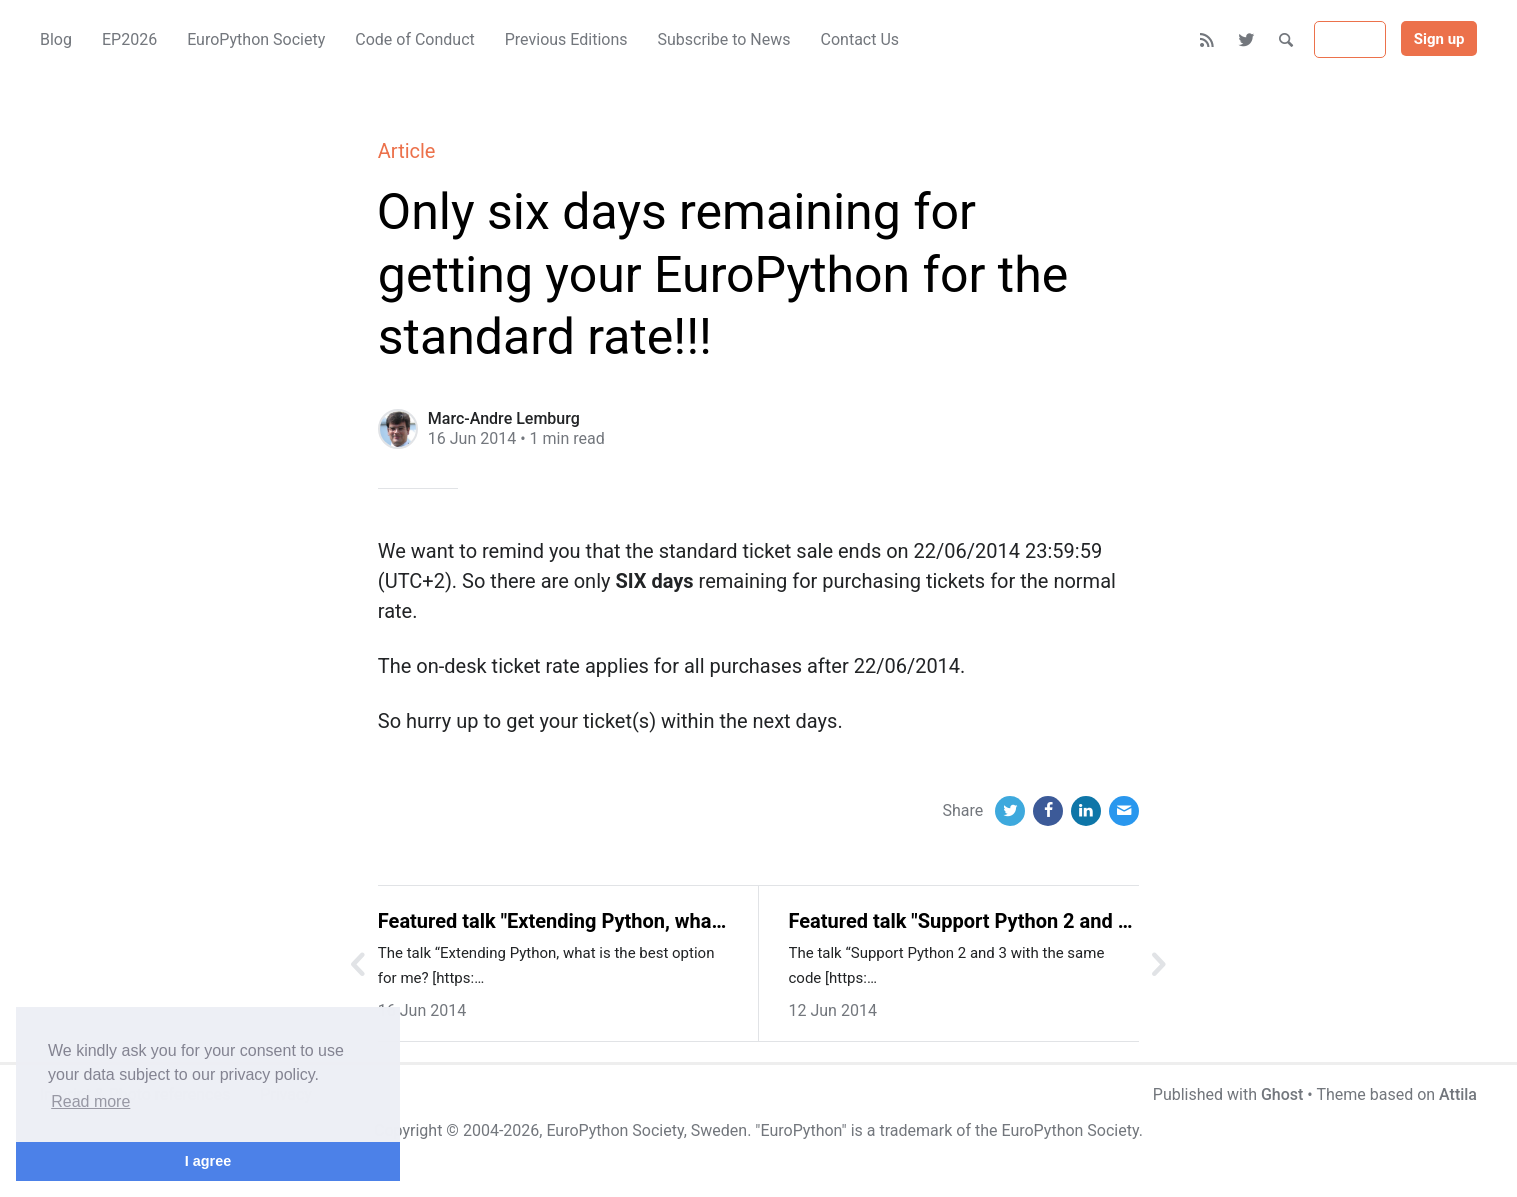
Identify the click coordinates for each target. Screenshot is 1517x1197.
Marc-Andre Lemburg (504, 418)
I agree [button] (208, 1161)
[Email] (1124, 811)
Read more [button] (90, 1101)
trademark (915, 1130)
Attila (1458, 1094)
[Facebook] (1048, 811)
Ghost (1282, 1094)
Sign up (1439, 39)
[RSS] (1207, 40)
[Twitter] (1247, 40)
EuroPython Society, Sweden (646, 1130)
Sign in (1350, 40)
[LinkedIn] (1086, 811)
